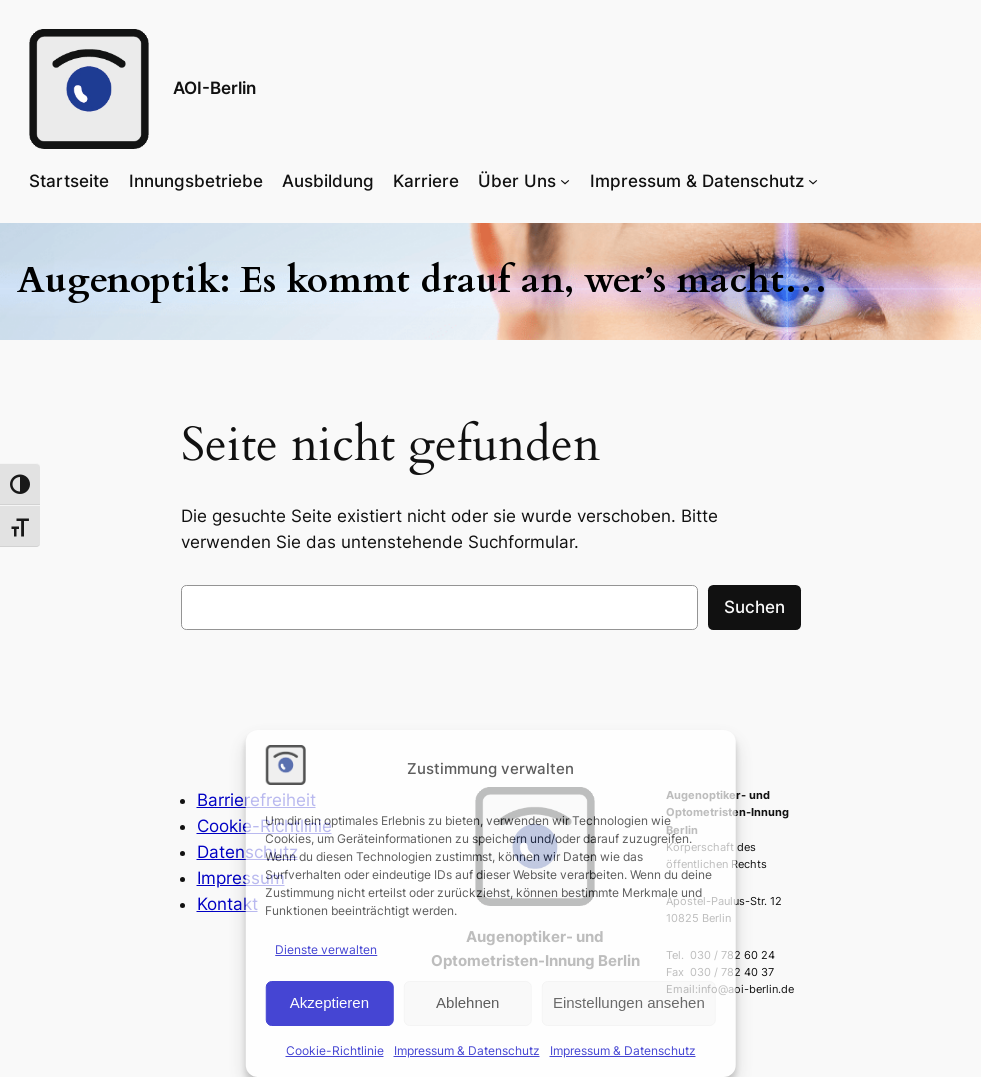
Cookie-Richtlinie (335, 1050)
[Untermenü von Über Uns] (565, 181)
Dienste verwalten (326, 949)
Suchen (754, 607)
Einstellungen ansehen (629, 1002)
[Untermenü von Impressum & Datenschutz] (813, 181)
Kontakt (227, 904)
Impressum (241, 878)
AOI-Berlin (214, 88)
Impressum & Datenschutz (467, 1050)
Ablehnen (467, 1002)
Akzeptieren (329, 1002)
